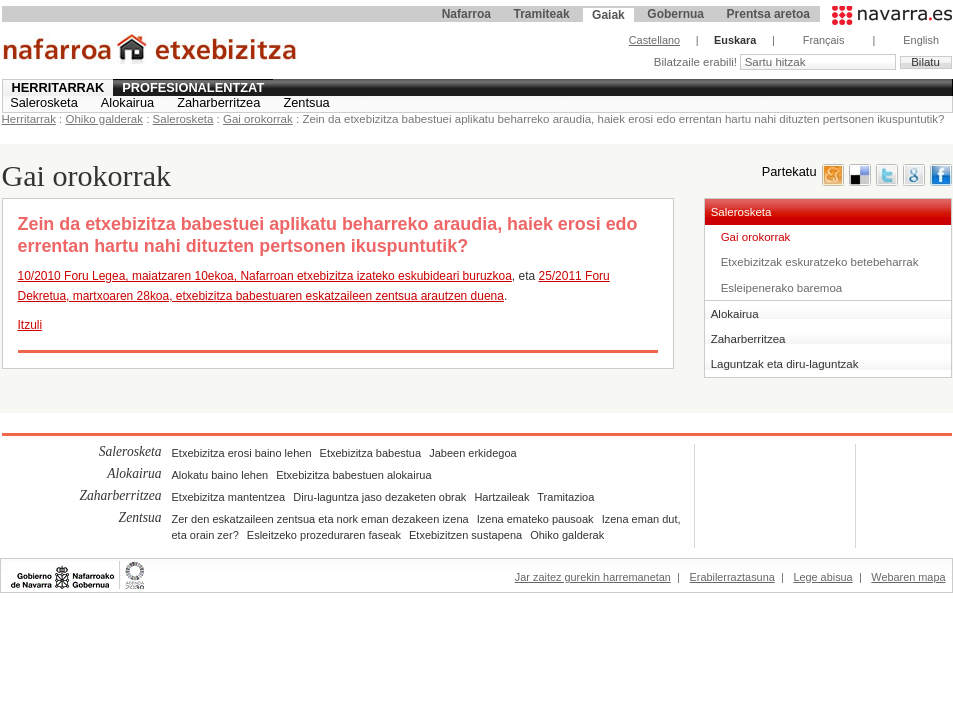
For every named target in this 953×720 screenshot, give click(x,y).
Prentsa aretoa (768, 14)
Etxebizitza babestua (371, 453)
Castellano (654, 40)
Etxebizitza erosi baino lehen (242, 453)
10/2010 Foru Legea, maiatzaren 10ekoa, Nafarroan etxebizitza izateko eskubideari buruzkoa (265, 276)
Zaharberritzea (218, 102)
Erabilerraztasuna (732, 577)
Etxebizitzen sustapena (465, 535)
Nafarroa (466, 14)
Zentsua (306, 102)
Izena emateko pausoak (535, 519)
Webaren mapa (908, 577)
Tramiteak (542, 14)
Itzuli (30, 325)
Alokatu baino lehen (220, 475)
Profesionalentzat (193, 87)
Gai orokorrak (258, 119)
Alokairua (127, 102)
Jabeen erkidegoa (472, 453)
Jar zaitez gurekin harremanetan (593, 577)
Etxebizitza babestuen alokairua (353, 475)
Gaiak (608, 15)
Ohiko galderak (104, 119)
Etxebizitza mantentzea (229, 497)
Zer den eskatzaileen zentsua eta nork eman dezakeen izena (320, 519)
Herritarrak (57, 87)
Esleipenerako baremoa (782, 288)
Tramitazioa (565, 497)
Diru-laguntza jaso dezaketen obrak (379, 497)
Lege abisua (822, 577)
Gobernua (675, 14)
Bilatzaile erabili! (697, 62)
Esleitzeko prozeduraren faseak (324, 535)
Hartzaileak (501, 497)
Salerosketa (44, 102)
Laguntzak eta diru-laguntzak (785, 364)
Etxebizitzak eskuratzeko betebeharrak (820, 262)
